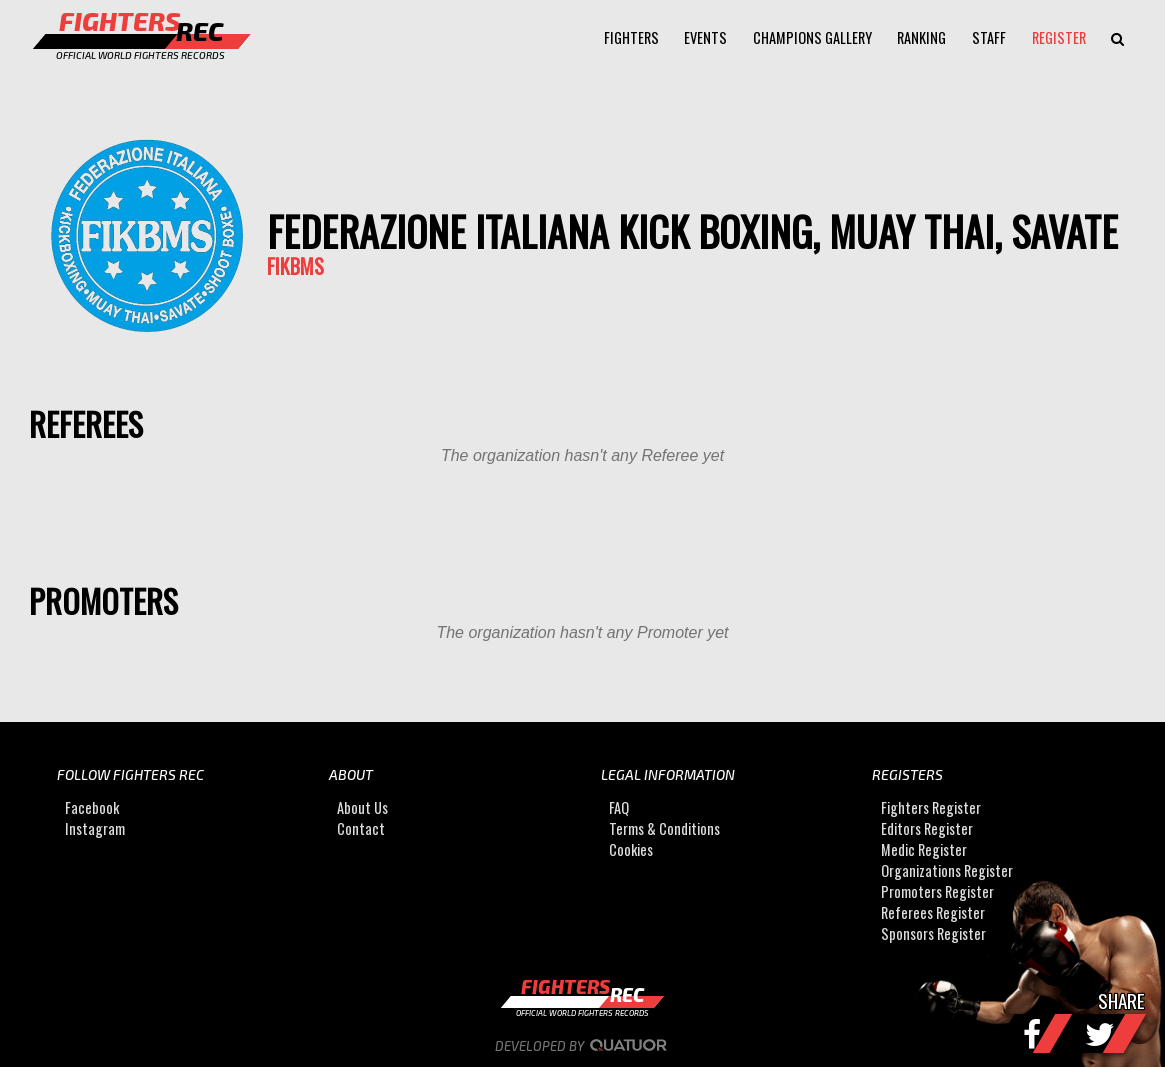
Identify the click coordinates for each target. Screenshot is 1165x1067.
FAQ (619, 807)
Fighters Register (931, 807)
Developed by (582, 1046)
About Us (362, 807)
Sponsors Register (933, 933)
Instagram (95, 828)
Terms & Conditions (664, 828)
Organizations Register (947, 870)
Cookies (631, 849)
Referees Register (933, 912)
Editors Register (927, 828)
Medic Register (924, 849)
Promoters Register (937, 891)
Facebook (92, 807)
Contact (361, 828)
